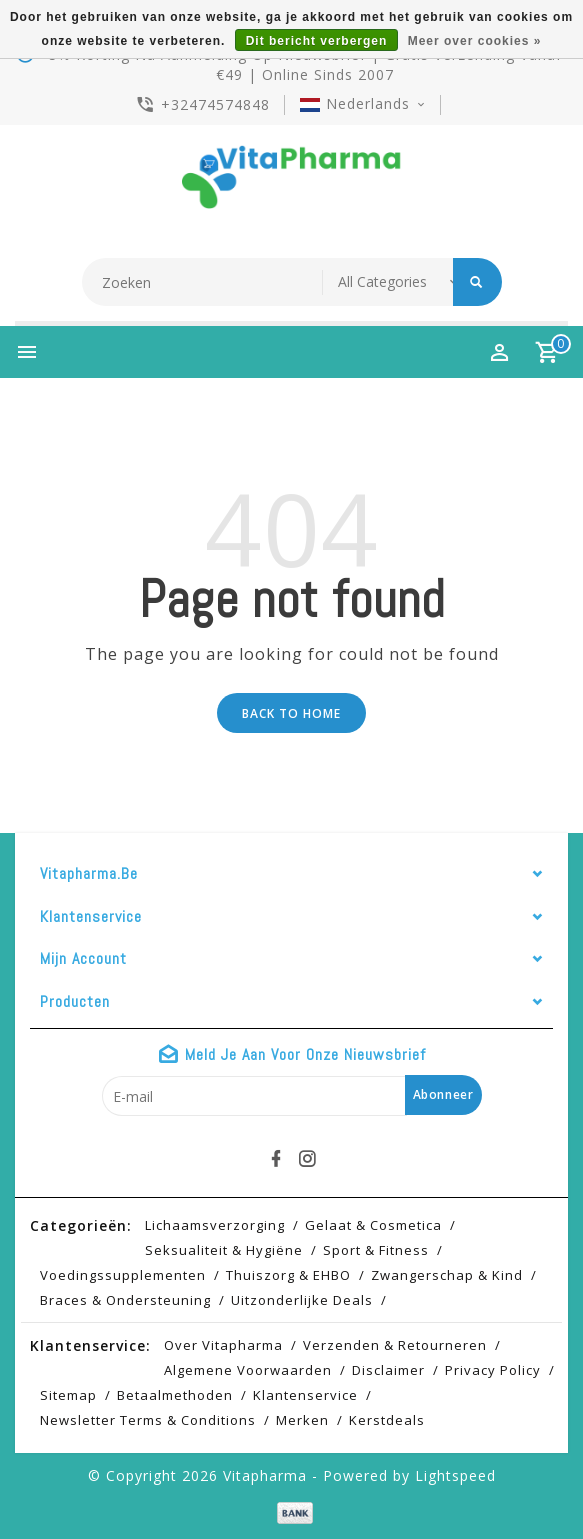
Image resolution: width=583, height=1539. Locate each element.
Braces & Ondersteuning (125, 1300)
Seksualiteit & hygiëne (224, 1250)
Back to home (291, 713)
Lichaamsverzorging (215, 1225)
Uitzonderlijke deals (302, 1300)
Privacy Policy (493, 1370)
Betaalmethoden (175, 1395)
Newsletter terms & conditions (148, 1420)
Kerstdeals (387, 1420)
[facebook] (276, 1159)
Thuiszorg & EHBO (288, 1275)
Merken (302, 1420)
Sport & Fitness (376, 1250)
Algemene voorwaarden (248, 1370)
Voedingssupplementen (123, 1275)
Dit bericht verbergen (317, 41)
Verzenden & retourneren (395, 1345)
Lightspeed (455, 1475)
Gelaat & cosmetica (373, 1225)
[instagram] (307, 1159)
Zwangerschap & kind (447, 1275)
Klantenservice (305, 1395)
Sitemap (68, 1395)
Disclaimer (388, 1370)
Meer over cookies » (475, 41)
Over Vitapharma (223, 1345)
